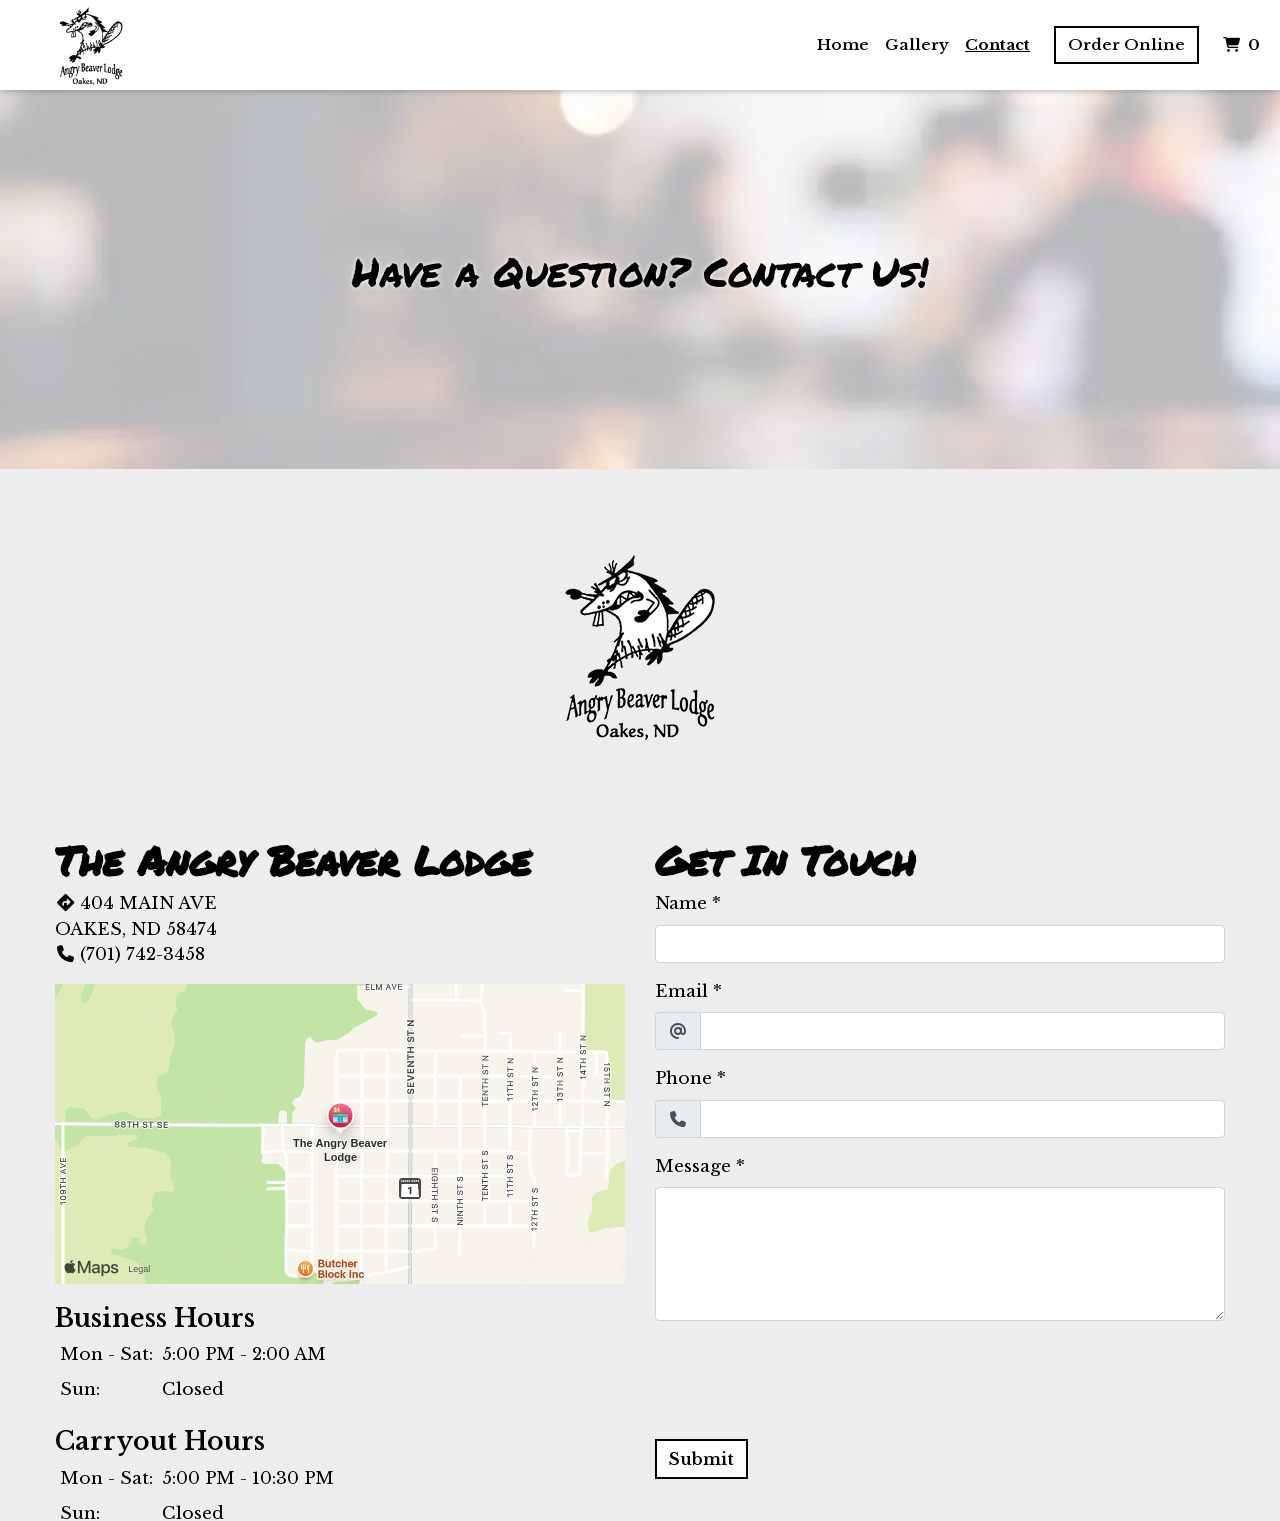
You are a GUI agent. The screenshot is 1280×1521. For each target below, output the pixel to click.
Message (693, 1166)
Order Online (1126, 44)
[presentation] (807, 1376)
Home (843, 44)
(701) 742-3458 (130, 954)
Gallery (917, 44)
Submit (701, 1459)
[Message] (940, 1254)
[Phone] (962, 1119)
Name (681, 903)
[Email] (962, 1031)
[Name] (940, 944)
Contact (997, 44)
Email (681, 991)
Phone (683, 1078)
